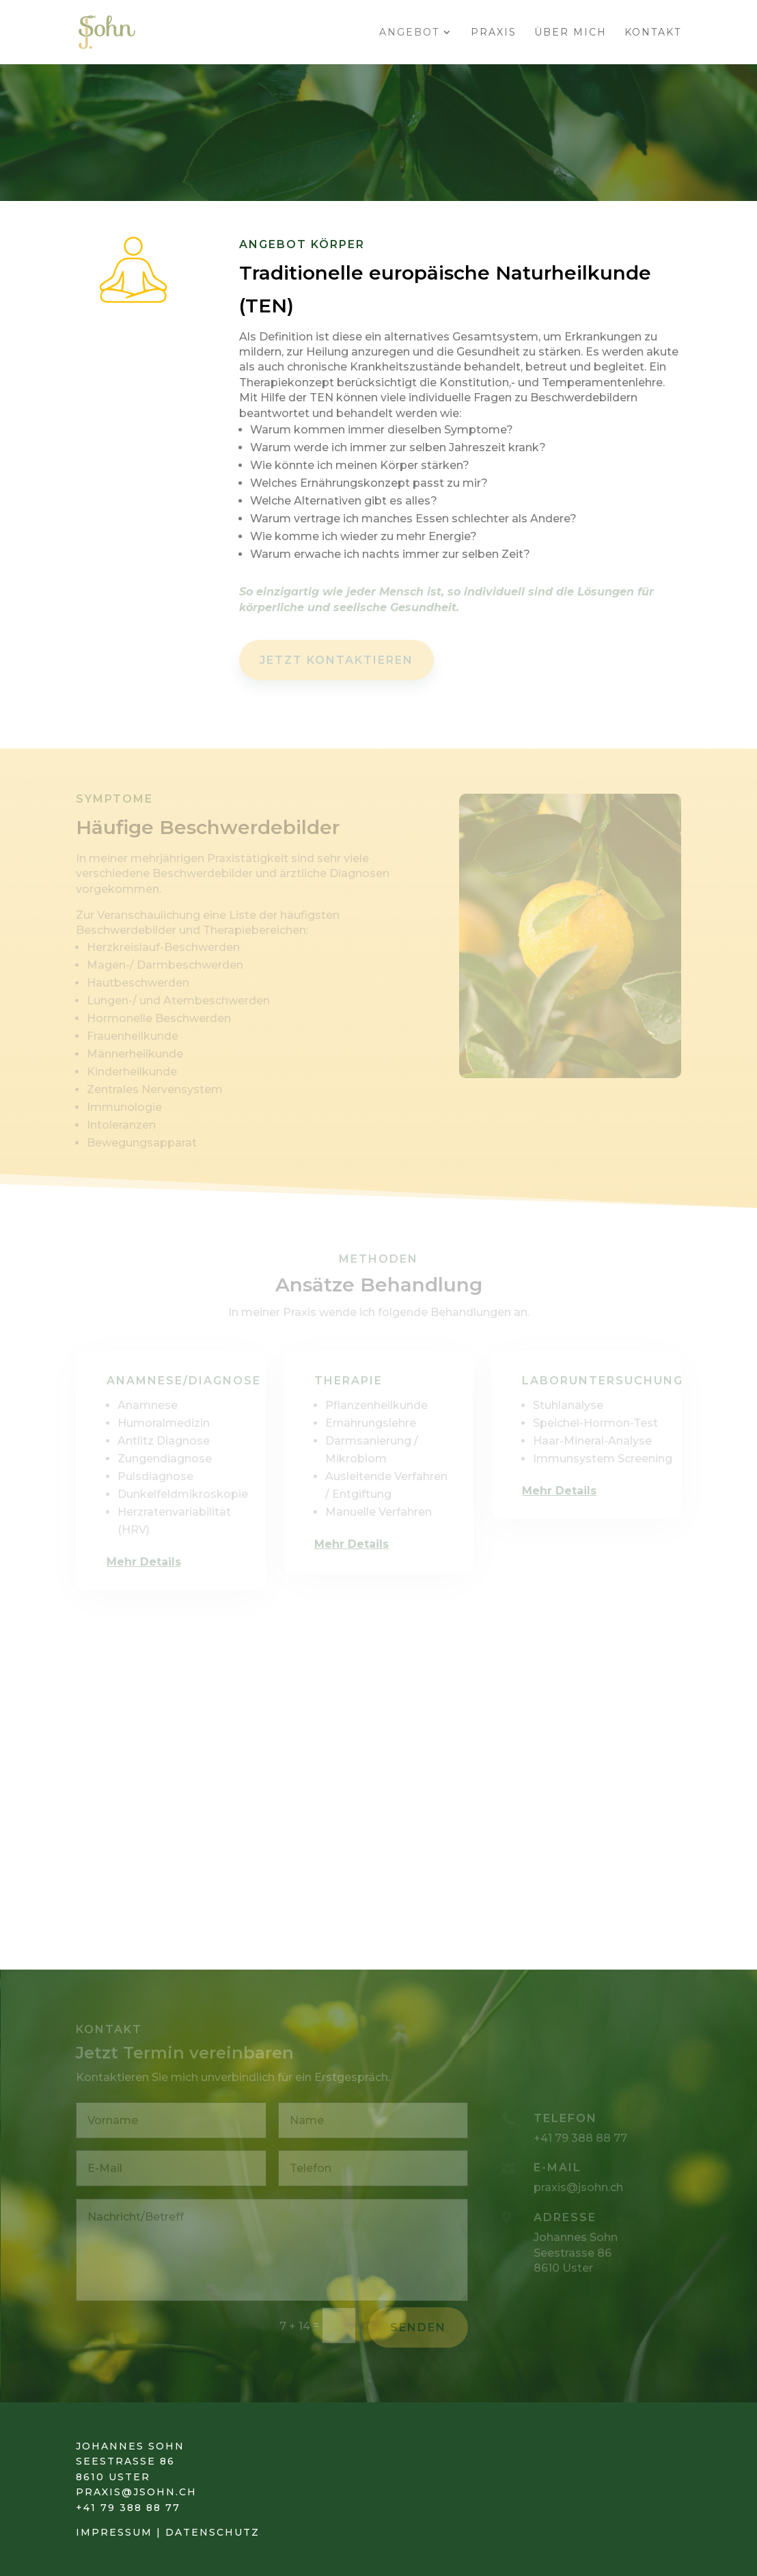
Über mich (570, 32)
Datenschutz (210, 2532)
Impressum (114, 2532)
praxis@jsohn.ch (136, 2492)
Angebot (409, 32)
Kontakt (652, 32)
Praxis (494, 32)
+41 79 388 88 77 (128, 2507)
